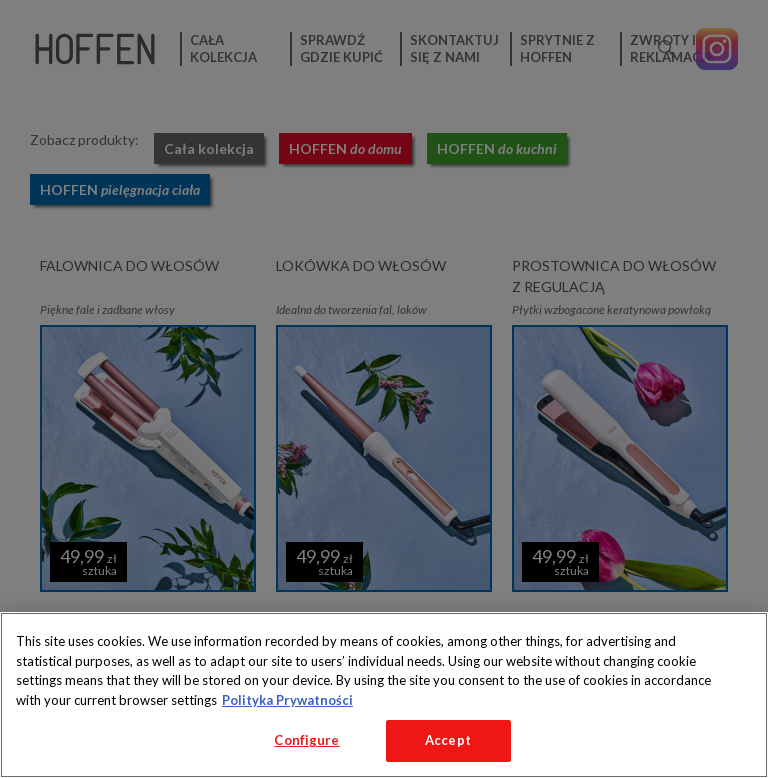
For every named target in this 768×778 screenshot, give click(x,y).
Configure (306, 740)
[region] (384, 695)
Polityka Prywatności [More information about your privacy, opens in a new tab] (287, 700)
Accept (448, 740)
